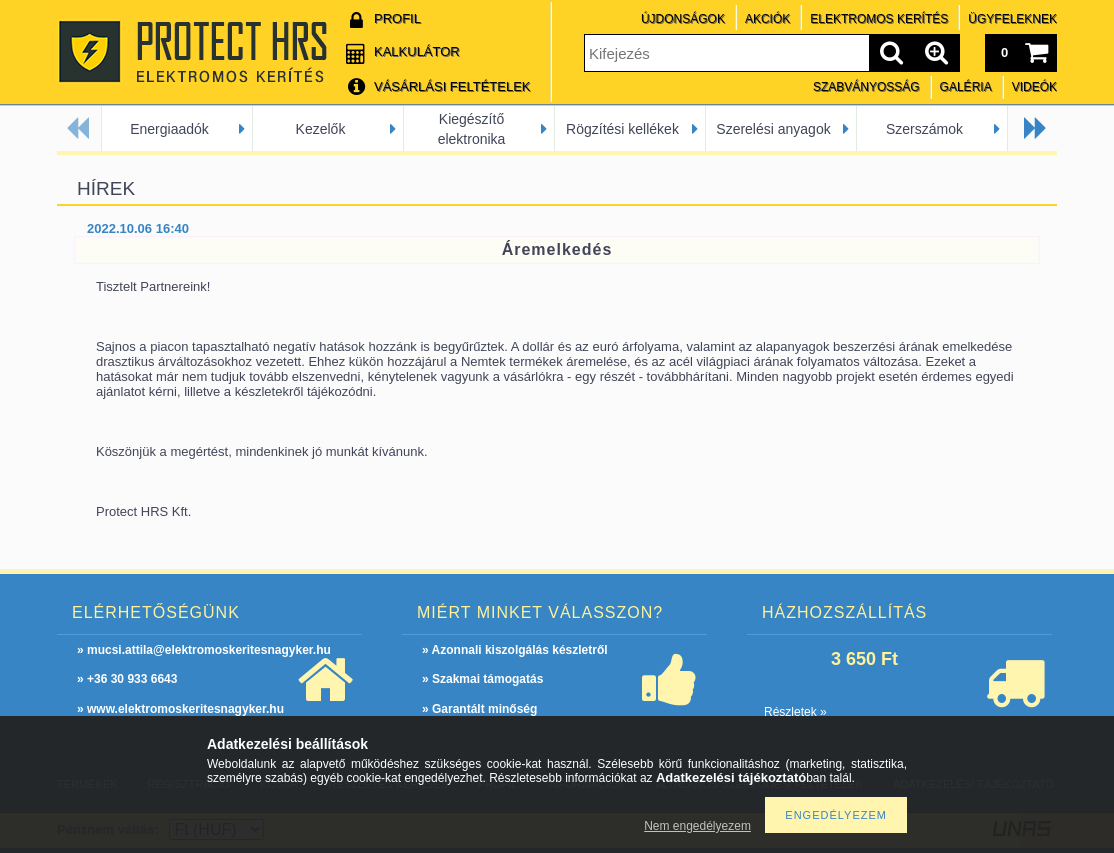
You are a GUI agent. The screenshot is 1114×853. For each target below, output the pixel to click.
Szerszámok (924, 129)
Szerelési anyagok (773, 129)
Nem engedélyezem (697, 826)
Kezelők (321, 129)
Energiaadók (169, 129)
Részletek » (795, 712)
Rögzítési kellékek (622, 129)
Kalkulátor (417, 51)
